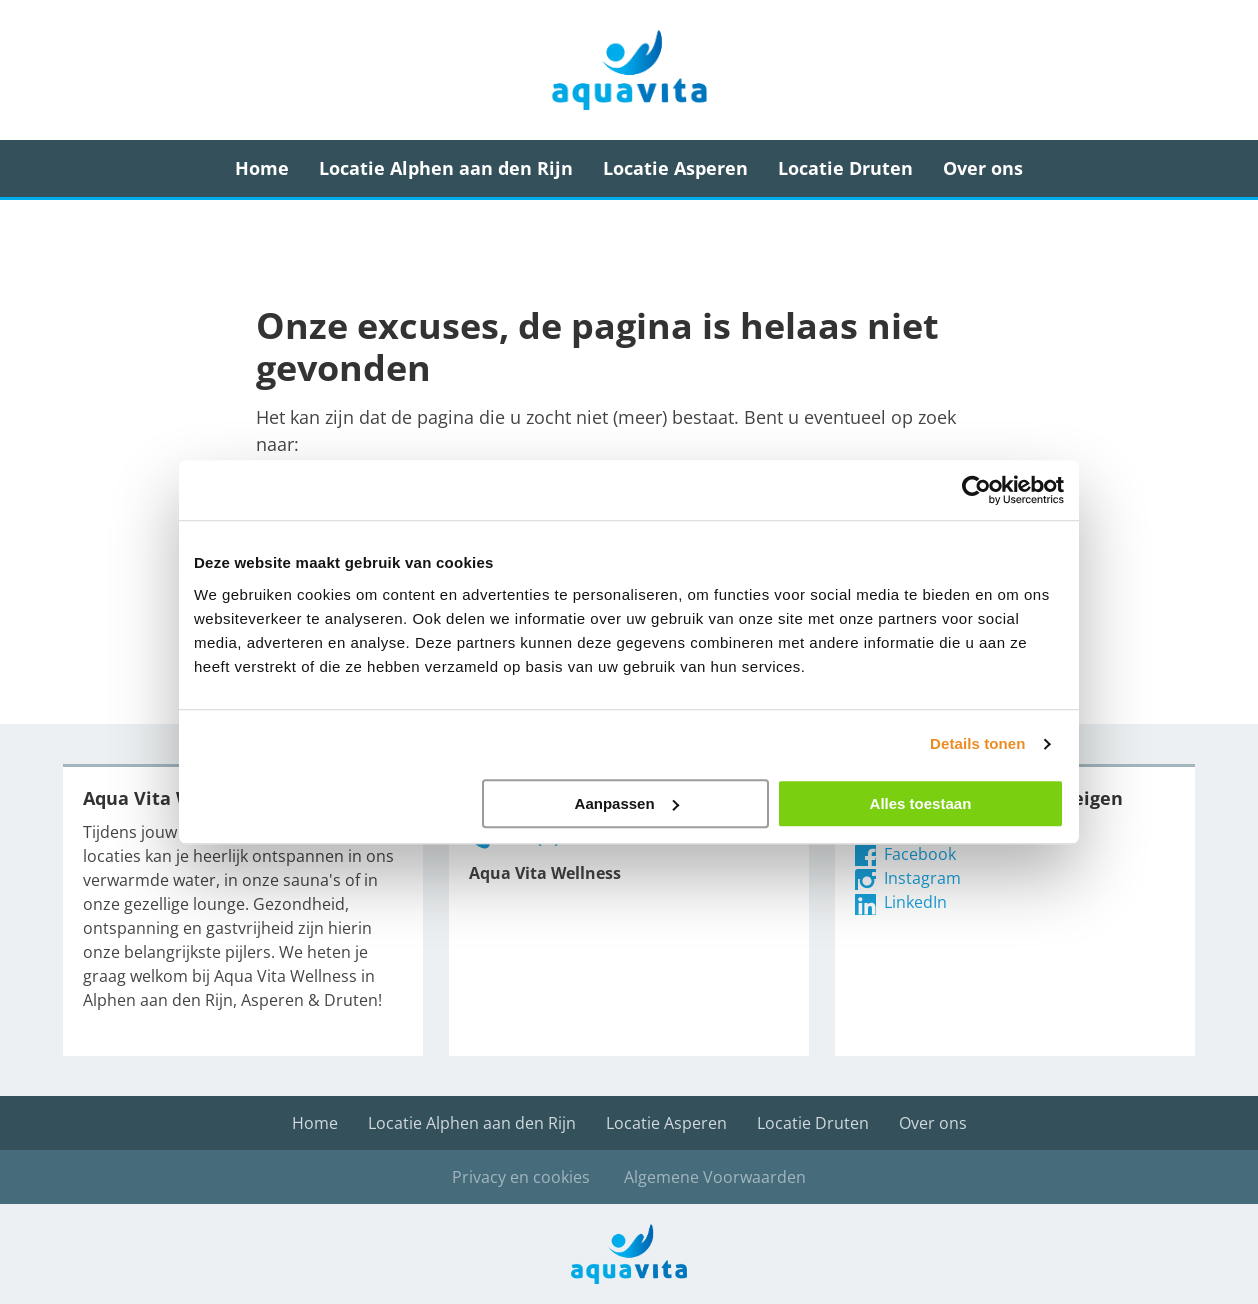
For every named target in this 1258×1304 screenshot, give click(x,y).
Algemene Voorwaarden (715, 1177)
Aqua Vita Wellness (629, 70)
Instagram (908, 878)
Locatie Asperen (675, 168)
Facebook (905, 854)
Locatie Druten (845, 168)
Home (262, 168)
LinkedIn (901, 902)
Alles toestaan (921, 803)
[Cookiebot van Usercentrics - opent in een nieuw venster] (976, 490)
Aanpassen (627, 803)
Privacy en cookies (521, 1177)
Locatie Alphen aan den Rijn (446, 168)
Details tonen (977, 743)
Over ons (983, 168)
